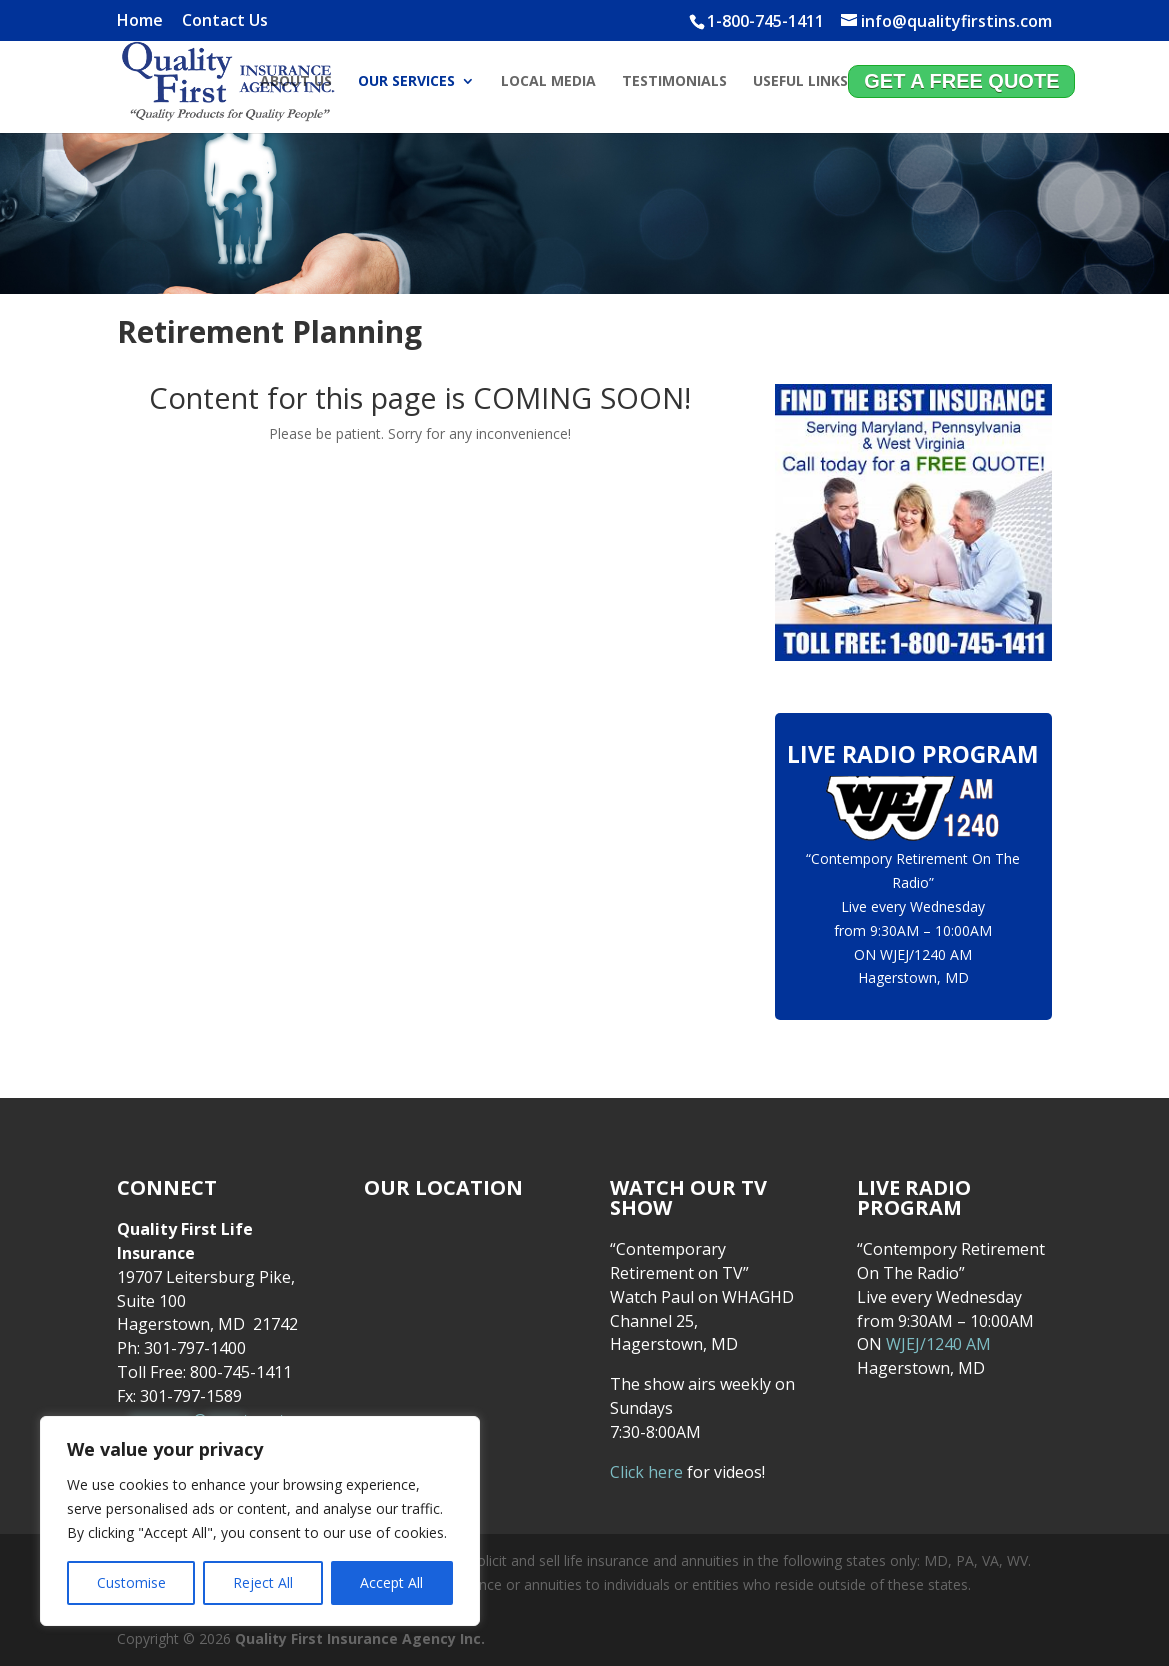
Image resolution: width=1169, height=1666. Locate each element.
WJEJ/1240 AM (926, 954)
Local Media (548, 83)
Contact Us (225, 21)
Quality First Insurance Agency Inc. (360, 1638)
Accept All (391, 1582)
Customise (131, 1582)
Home (140, 21)
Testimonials (674, 83)
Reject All (263, 1582)
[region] (260, 1521)
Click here (646, 1472)
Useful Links (800, 83)
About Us (296, 83)
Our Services (406, 83)
